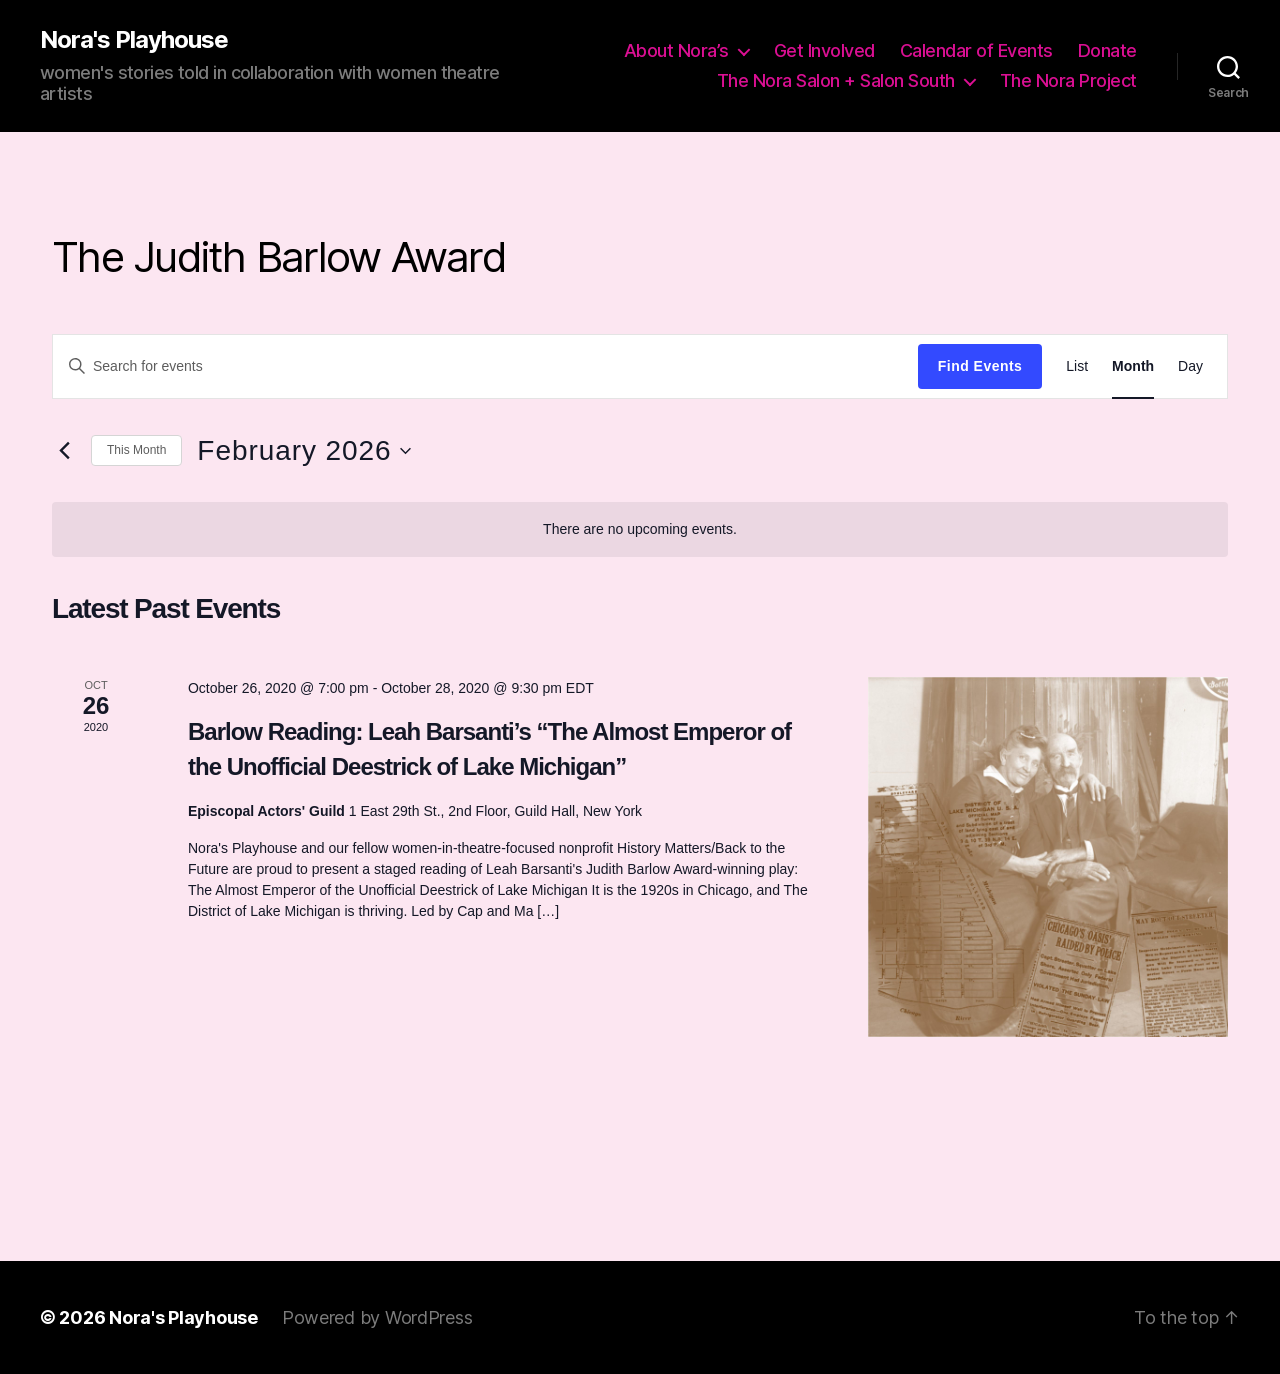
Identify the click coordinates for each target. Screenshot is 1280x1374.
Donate (1107, 50)
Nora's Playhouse (134, 40)
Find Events (980, 366)
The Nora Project (1068, 80)
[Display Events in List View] (1077, 366)
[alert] (640, 529)
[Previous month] (64, 451)
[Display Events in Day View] (1190, 366)
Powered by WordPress (377, 1317)
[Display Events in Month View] (1133, 366)
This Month (136, 450)
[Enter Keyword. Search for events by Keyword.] (485, 366)
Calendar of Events (976, 50)
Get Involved (824, 50)
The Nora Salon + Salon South (836, 80)
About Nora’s (676, 50)
